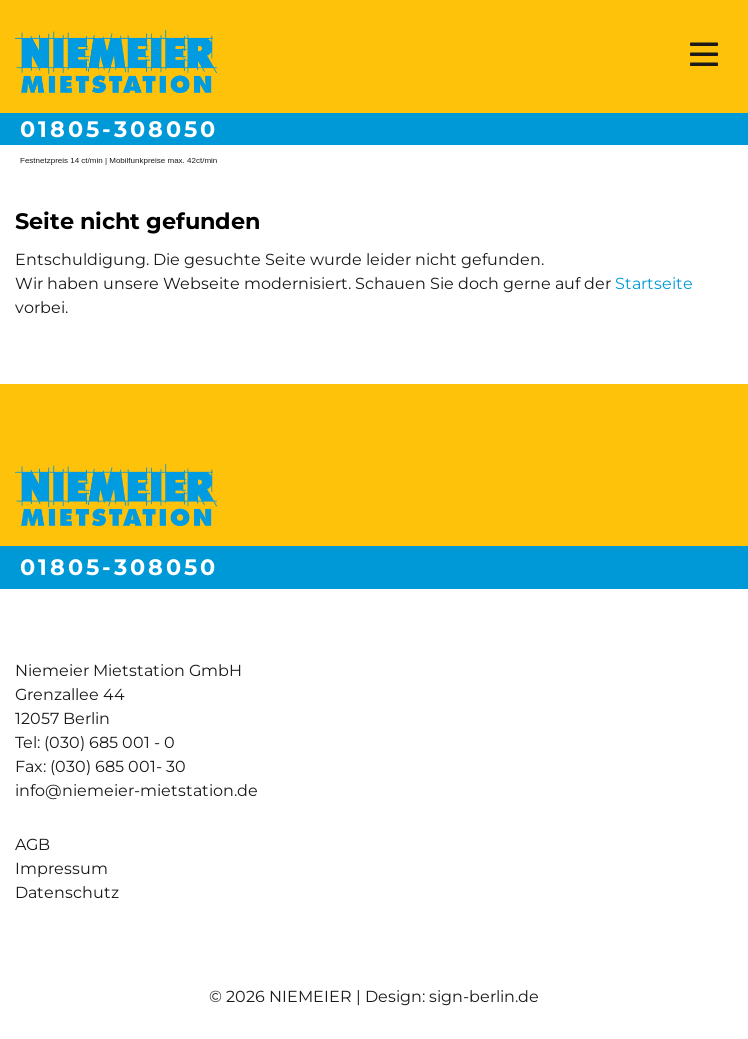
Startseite (654, 283)
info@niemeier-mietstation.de (136, 790)
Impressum (61, 868)
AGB (32, 844)
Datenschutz (67, 892)
